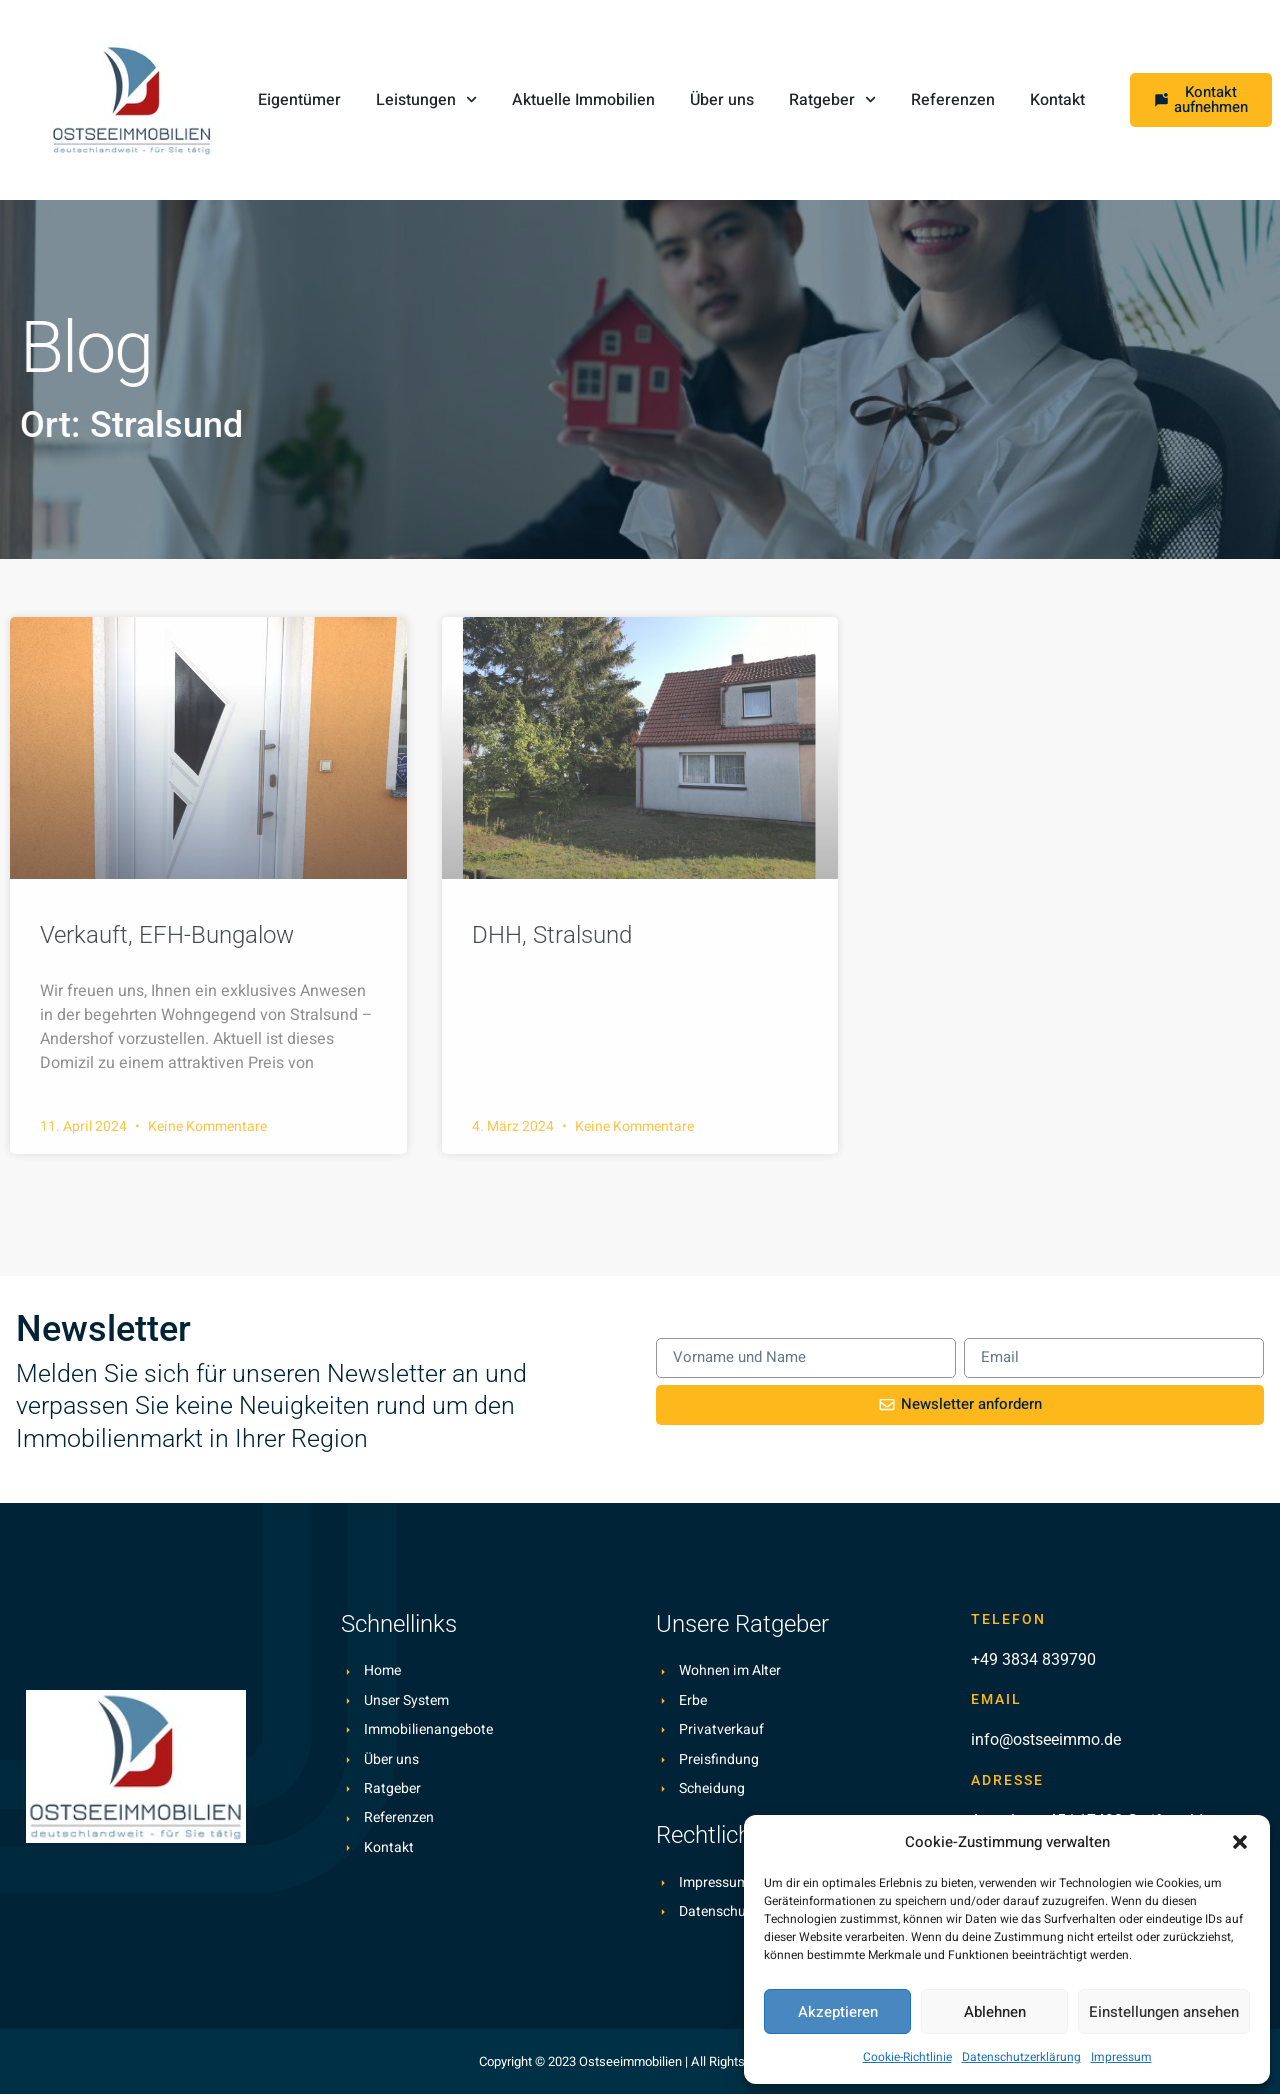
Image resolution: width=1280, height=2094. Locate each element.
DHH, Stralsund (552, 935)
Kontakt (1057, 100)
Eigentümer (299, 100)
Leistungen (426, 99)
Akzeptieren (838, 2012)
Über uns (722, 100)
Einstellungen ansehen (1164, 2012)
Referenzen (953, 100)
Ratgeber (832, 99)
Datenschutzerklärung (1021, 2057)
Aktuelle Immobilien (583, 100)
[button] (1240, 1842)
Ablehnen (995, 2012)
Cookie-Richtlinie (907, 2057)
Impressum (1121, 2057)
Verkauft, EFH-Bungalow (167, 935)
